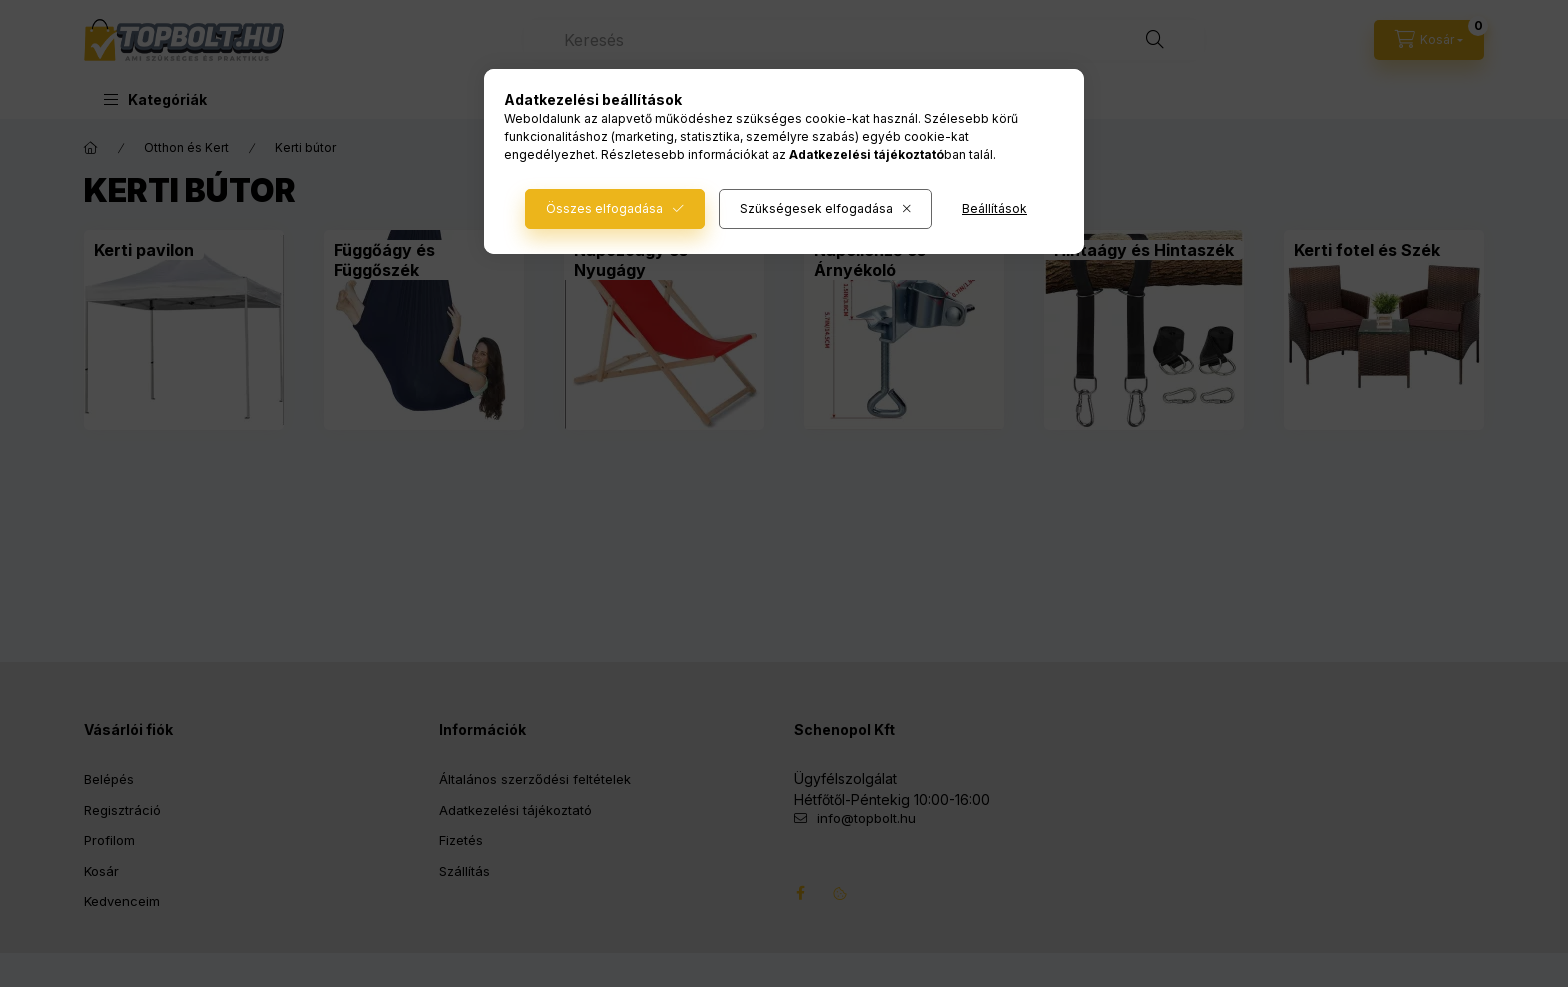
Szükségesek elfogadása (816, 208)
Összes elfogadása (604, 208)
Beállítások (994, 208)
